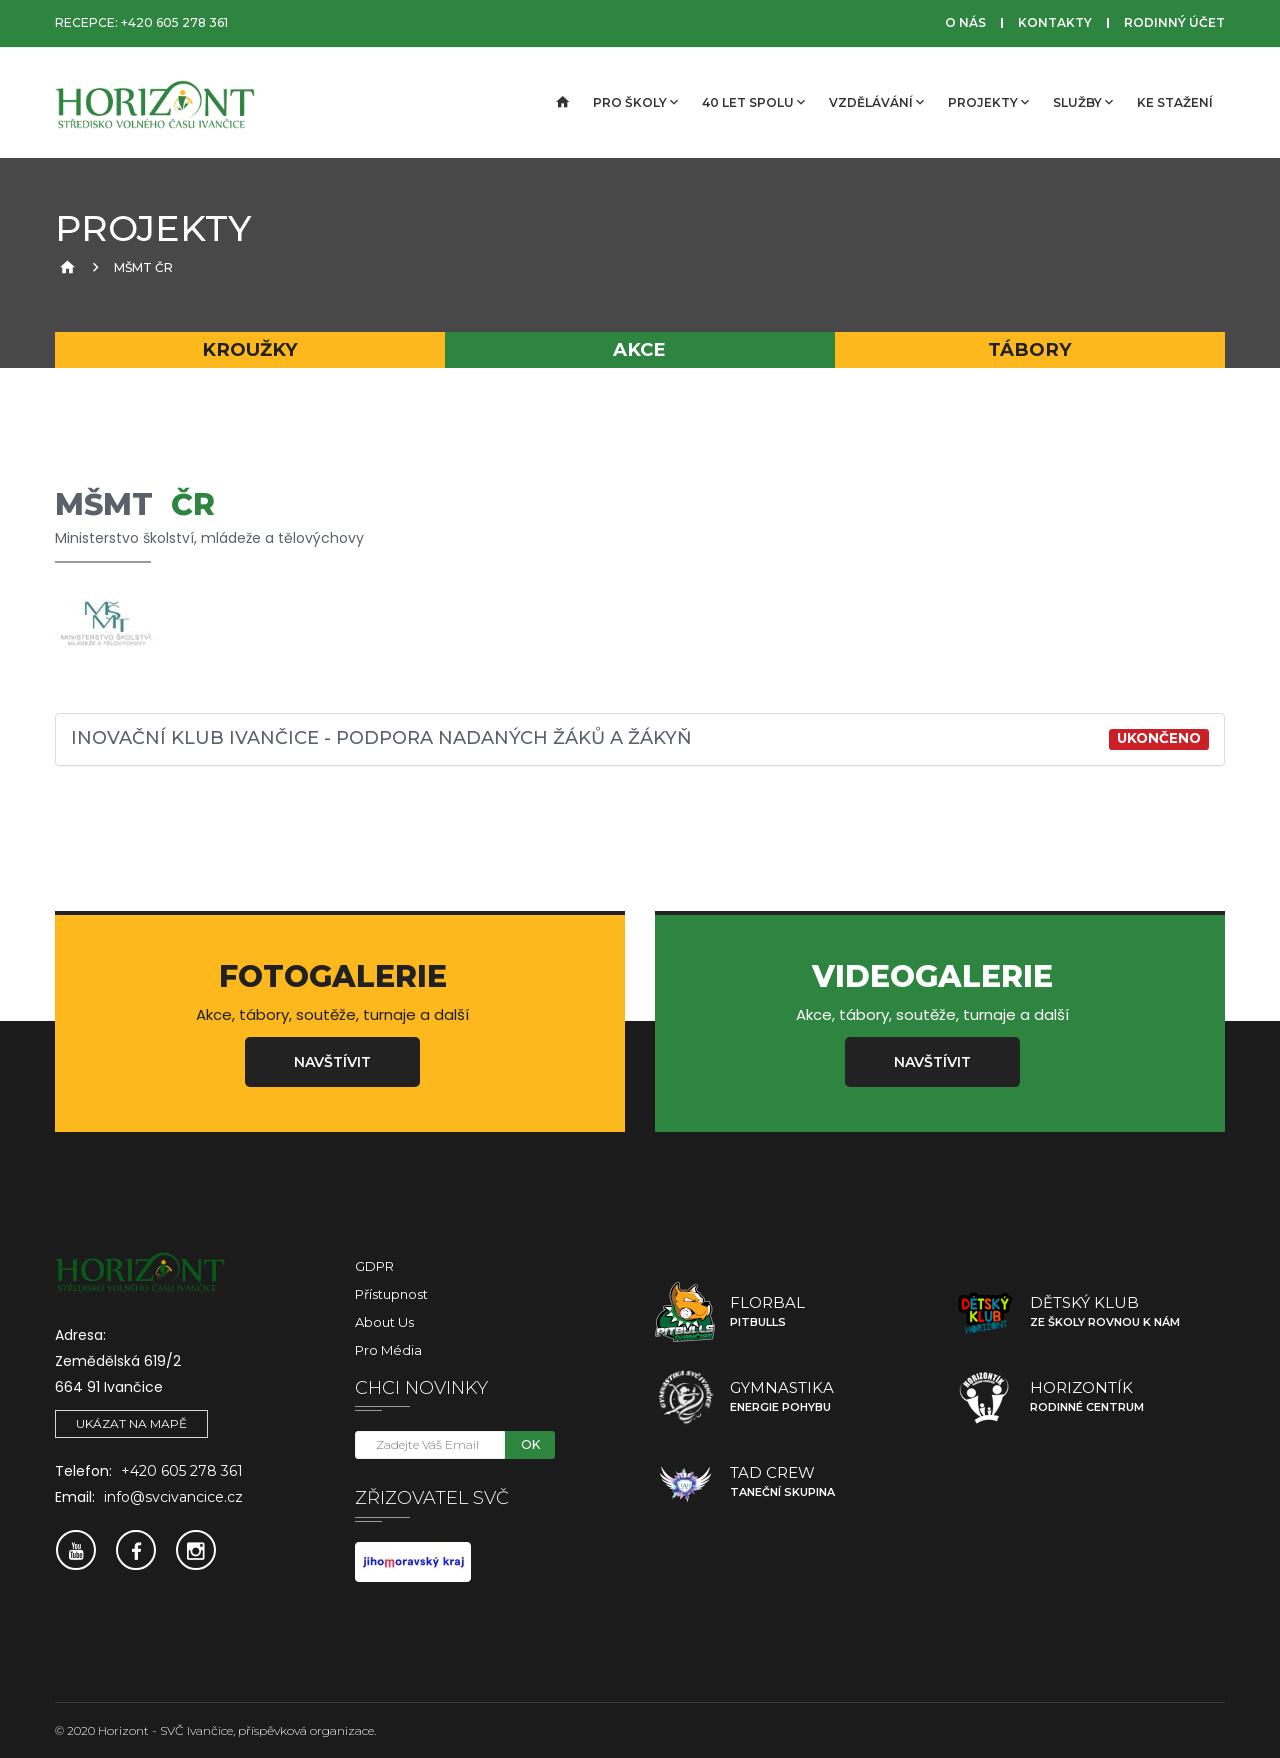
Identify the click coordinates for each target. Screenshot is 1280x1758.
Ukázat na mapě (131, 1423)
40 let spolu (753, 102)
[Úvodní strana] (561, 103)
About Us (384, 1322)
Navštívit (332, 1062)
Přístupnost (391, 1294)
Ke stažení (1175, 102)
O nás (965, 22)
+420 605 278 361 (174, 22)
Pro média (388, 1350)
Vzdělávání (876, 102)
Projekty (988, 102)
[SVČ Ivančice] (155, 103)
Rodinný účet (1174, 22)
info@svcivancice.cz (173, 1497)
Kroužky (250, 349)
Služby (1083, 102)
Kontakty (1055, 22)
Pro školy (635, 102)
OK (530, 1444)
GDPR (374, 1266)
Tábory (1030, 349)
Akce (639, 349)
